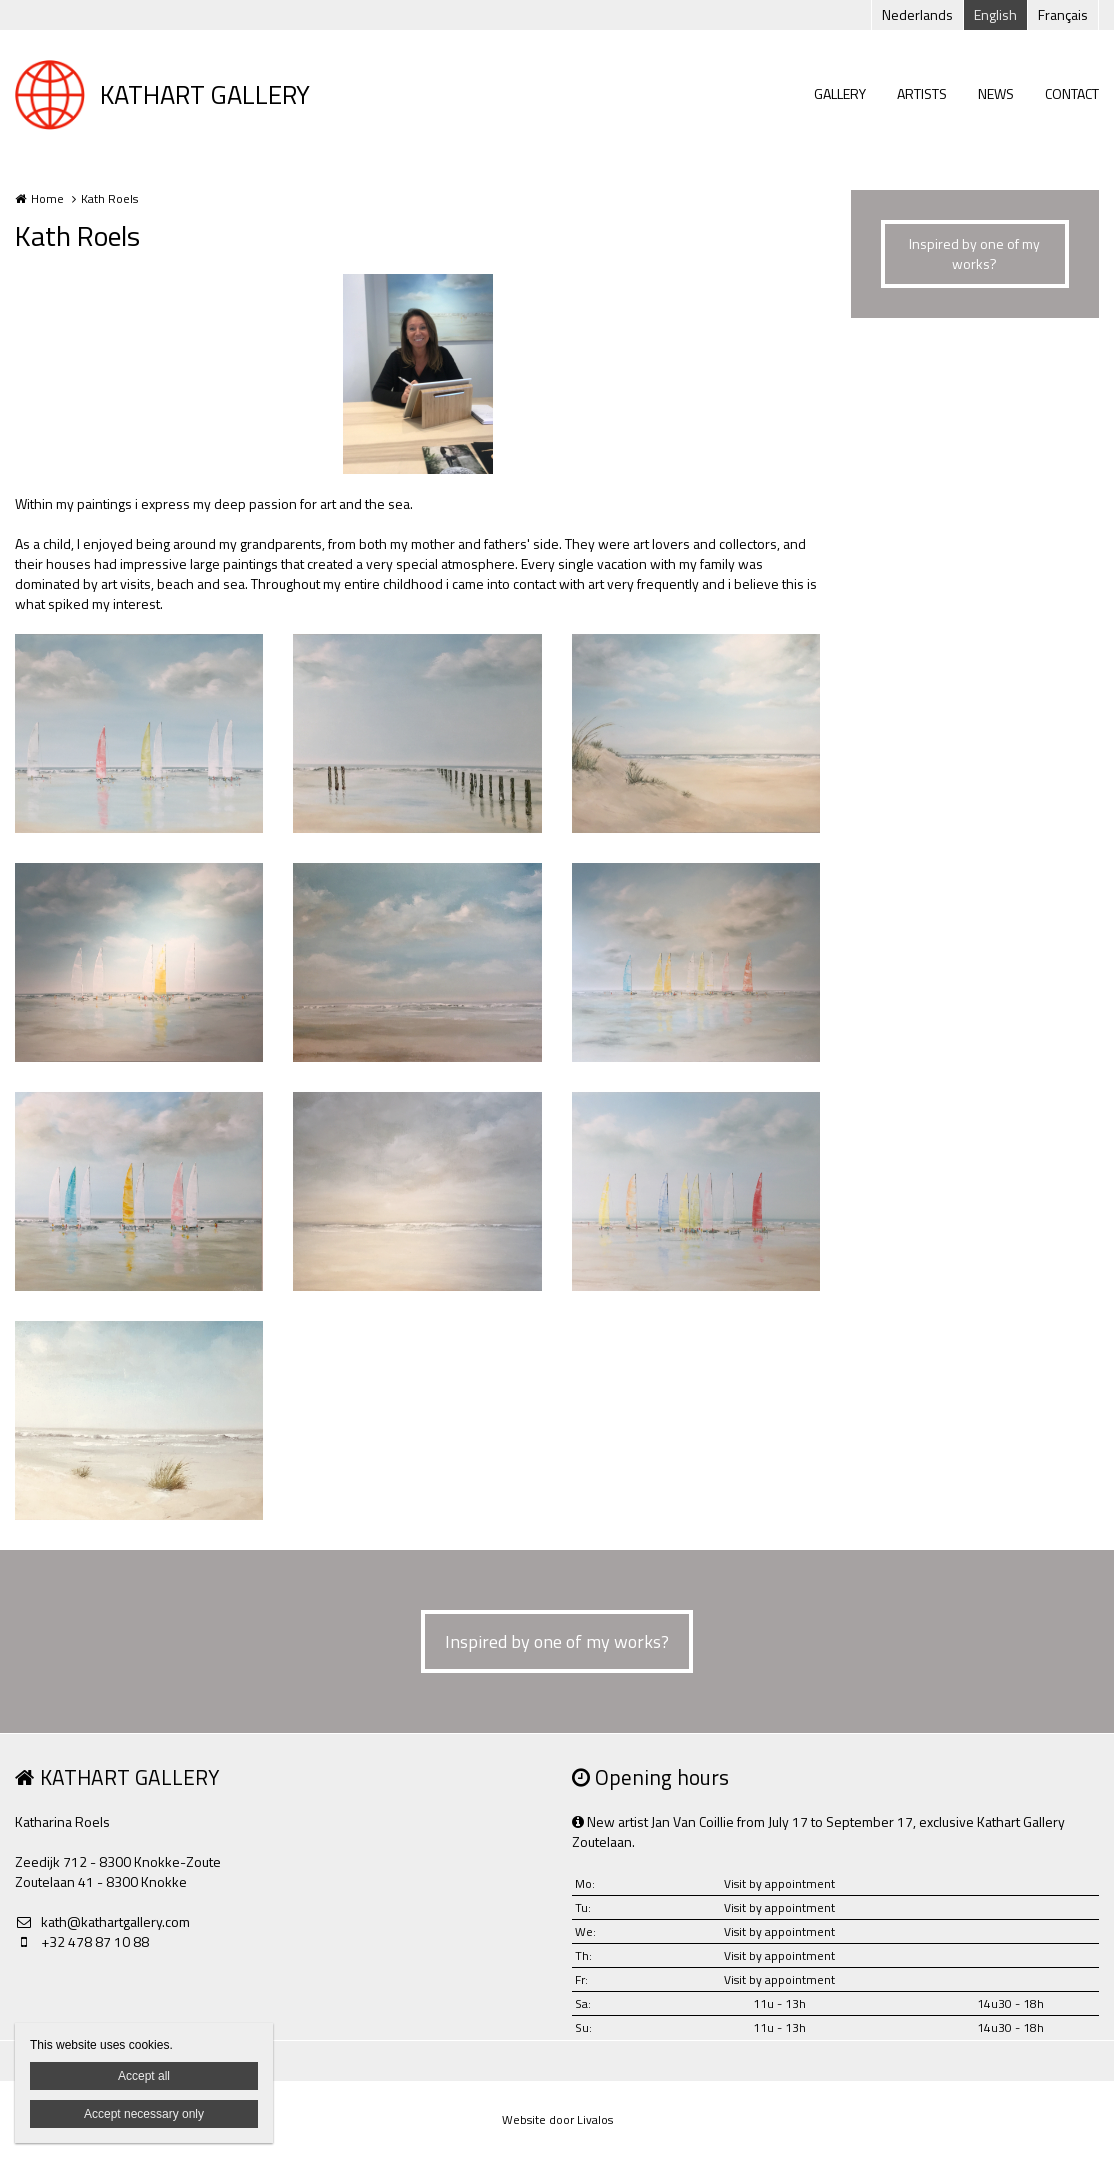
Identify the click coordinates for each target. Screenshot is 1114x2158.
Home (47, 198)
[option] (418, 374)
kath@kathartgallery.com (102, 1922)
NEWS (996, 93)
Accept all (144, 2076)
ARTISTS (922, 93)
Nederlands (917, 14)
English (995, 14)
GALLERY (840, 93)
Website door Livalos (557, 2119)
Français (1063, 14)
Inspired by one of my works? (974, 253)
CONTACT (1072, 93)
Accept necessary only (144, 2114)
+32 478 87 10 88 (82, 1942)
